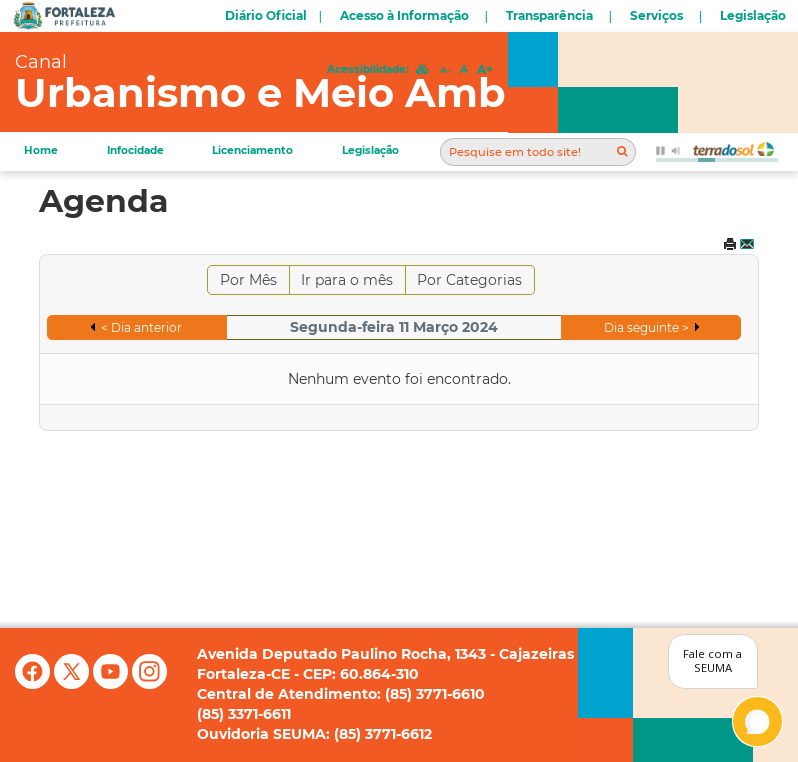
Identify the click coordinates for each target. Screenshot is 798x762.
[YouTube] (112, 684)
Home (41, 150)
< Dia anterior (141, 327)
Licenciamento (252, 150)
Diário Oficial (266, 15)
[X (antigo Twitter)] (73, 684)
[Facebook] (34, 684)
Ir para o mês (347, 280)
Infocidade (135, 150)
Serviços (656, 15)
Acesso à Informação (404, 15)
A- (445, 69)
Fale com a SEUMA (712, 661)
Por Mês (248, 280)
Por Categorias (469, 280)
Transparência (549, 15)
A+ (485, 69)
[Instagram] (149, 684)
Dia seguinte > (646, 327)
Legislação (753, 15)
